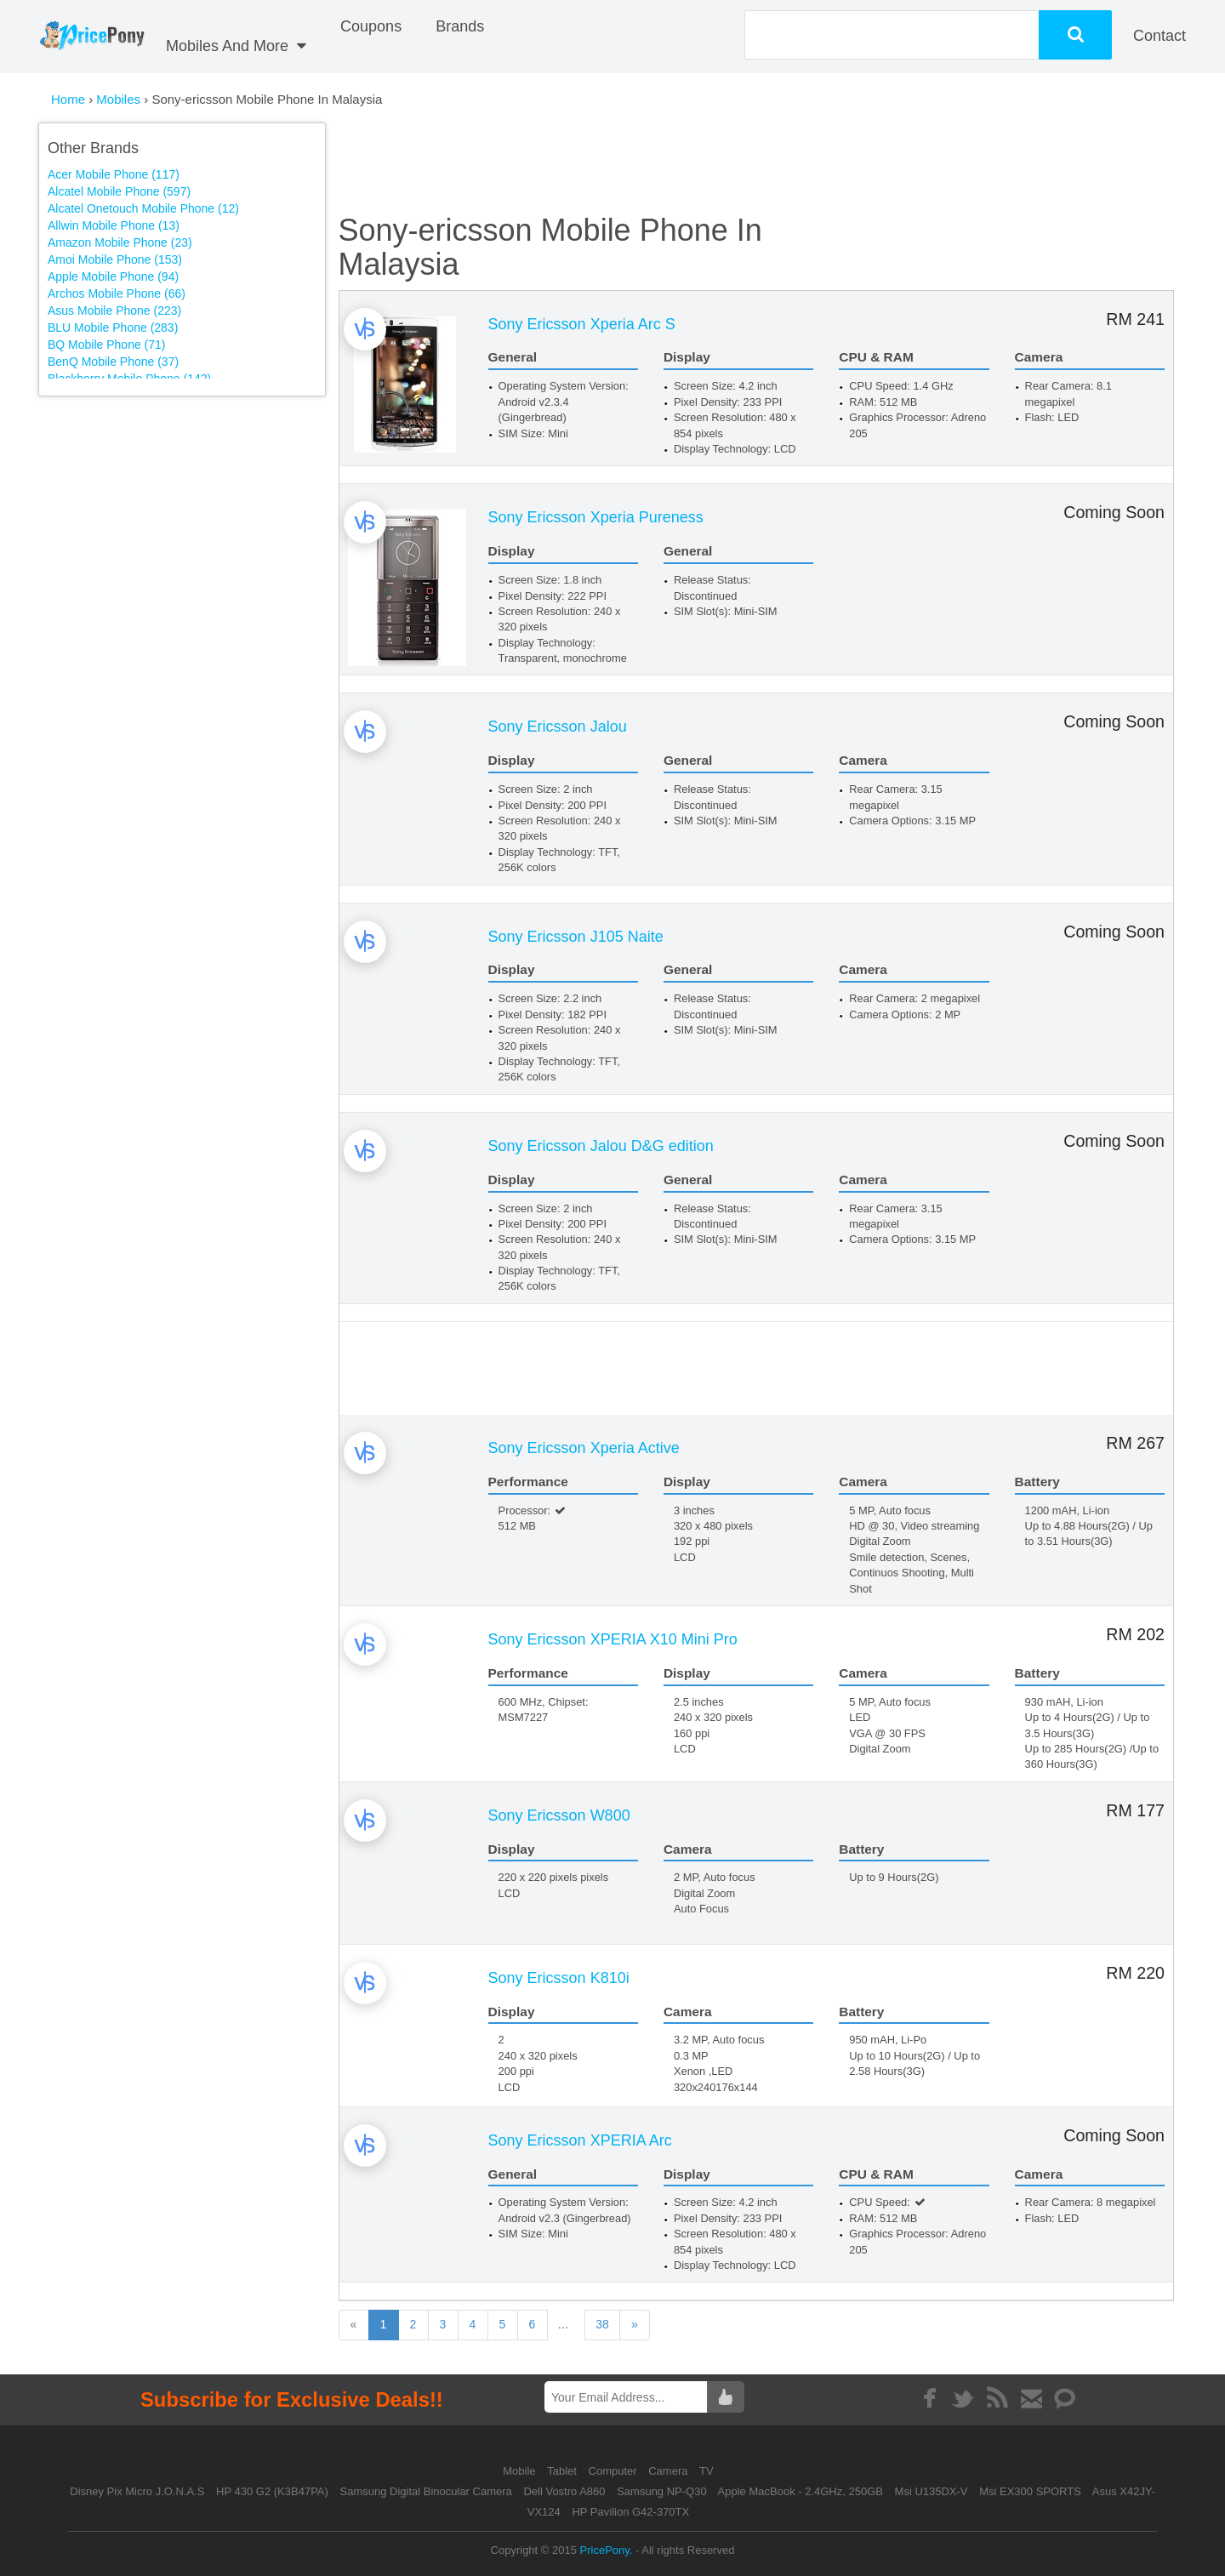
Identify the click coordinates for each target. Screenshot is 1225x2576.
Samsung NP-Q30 (662, 2491)
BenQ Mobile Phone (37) (113, 361)
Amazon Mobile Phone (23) (120, 242)
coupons (371, 26)
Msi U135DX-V (931, 2491)
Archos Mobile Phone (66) (116, 293)
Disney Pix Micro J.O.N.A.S (137, 2491)
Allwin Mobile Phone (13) (113, 225)
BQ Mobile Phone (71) (107, 344)
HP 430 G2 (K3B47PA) (272, 2491)
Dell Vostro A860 (564, 2491)
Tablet (563, 2471)
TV (706, 2471)
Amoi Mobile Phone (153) (115, 259)
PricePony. (606, 2550)
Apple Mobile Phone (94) (113, 276)
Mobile (520, 2471)
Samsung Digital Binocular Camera (425, 2491)
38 (656, 2324)
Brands (460, 26)
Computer (615, 2471)
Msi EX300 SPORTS (1030, 2491)
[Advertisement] (194, 524)
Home (68, 99)
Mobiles (120, 99)
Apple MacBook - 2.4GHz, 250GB (800, 2491)
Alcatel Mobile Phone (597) (119, 191)
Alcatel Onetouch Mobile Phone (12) (143, 208)
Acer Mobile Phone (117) (113, 174)
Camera (669, 2471)
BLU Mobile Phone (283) (113, 327)
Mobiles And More (236, 45)
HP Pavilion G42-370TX (630, 2511)
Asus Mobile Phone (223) (114, 310)
